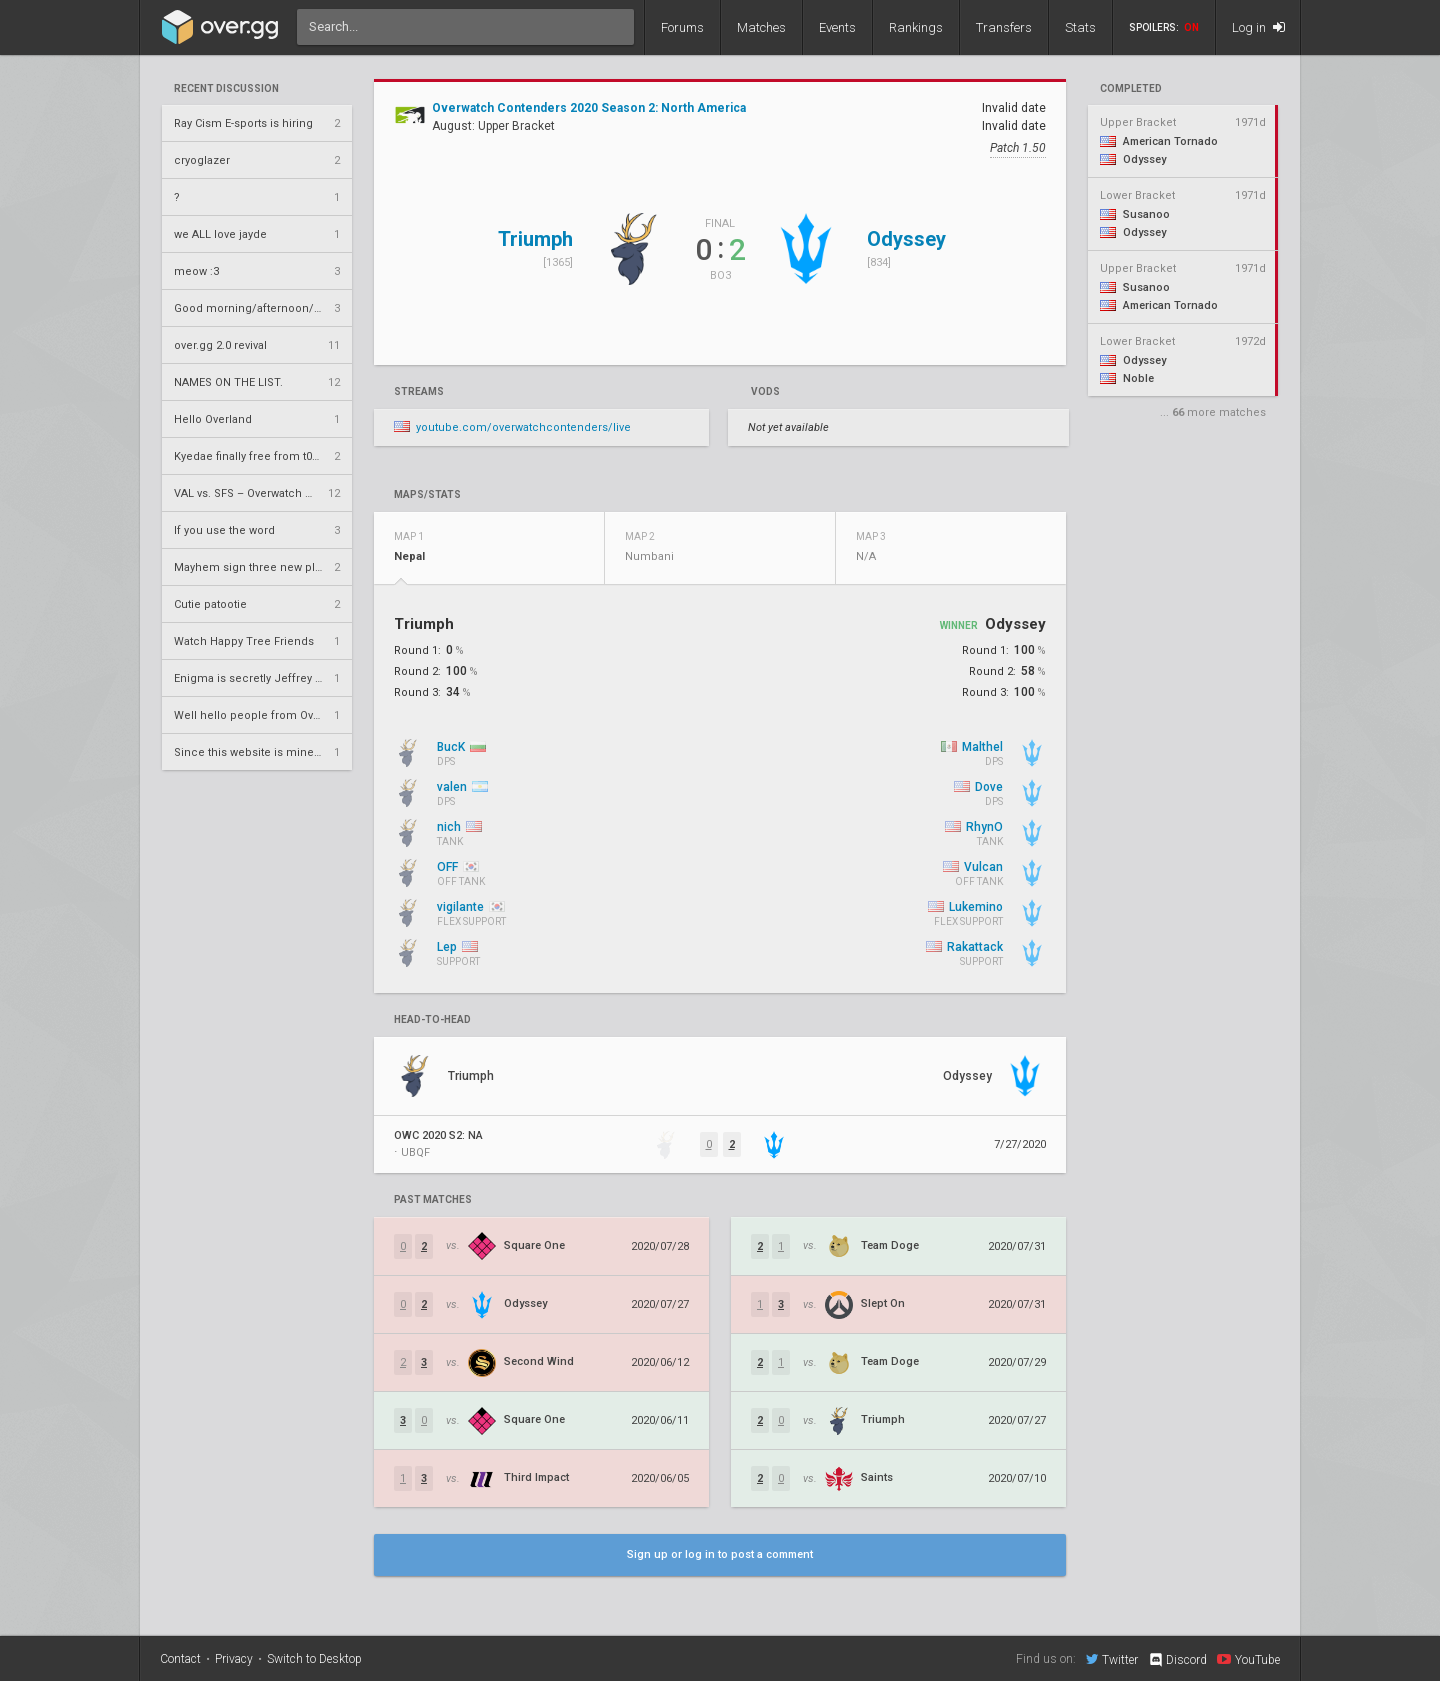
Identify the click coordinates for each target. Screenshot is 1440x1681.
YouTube (1248, 1659)
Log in (1258, 27)
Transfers (1004, 27)
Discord (1177, 1660)
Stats (1080, 27)
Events (837, 27)
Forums (682, 27)
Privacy (234, 1659)
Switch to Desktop (314, 1659)
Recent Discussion (226, 89)
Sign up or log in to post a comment (720, 1554)
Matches (761, 27)
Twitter (1112, 1659)
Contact (180, 1659)
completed (1131, 89)
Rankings (916, 27)
